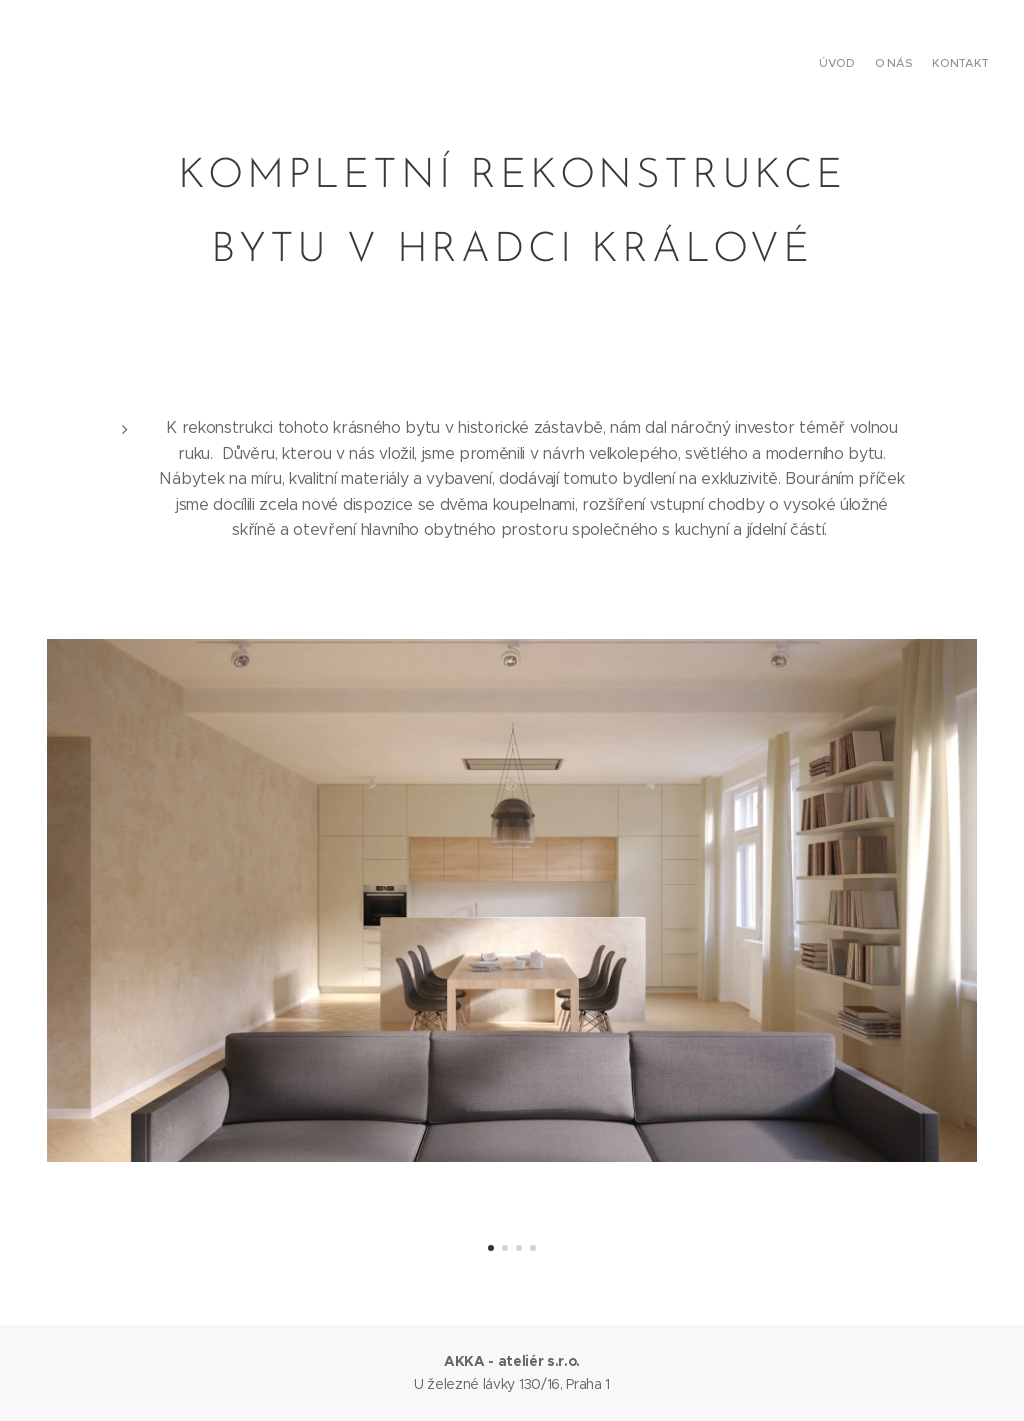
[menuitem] (951, 65)
